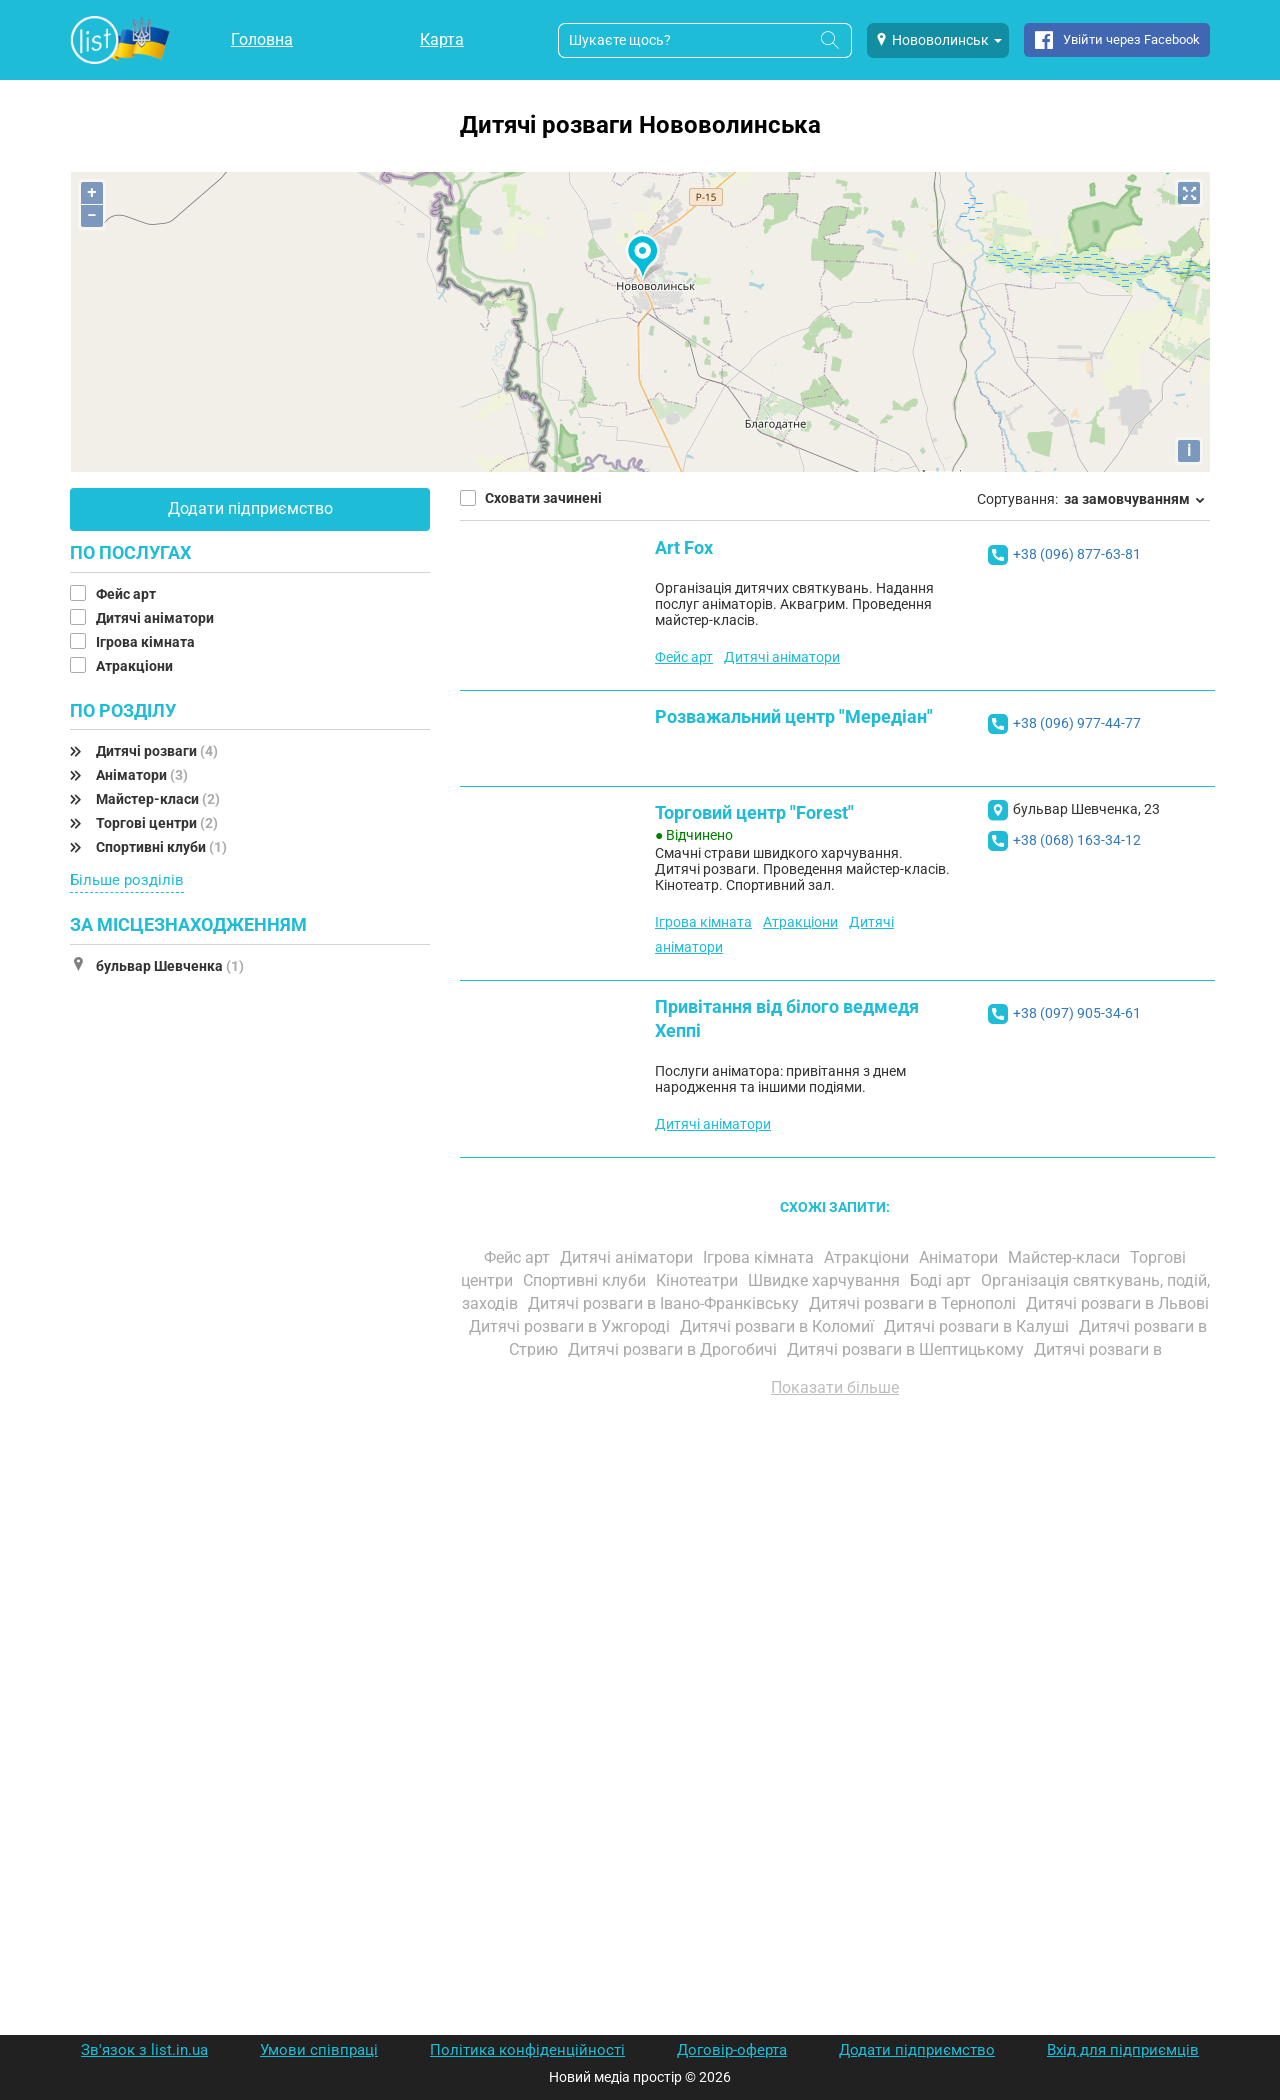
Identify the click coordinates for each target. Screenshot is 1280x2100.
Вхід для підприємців (1123, 2050)
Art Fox (684, 547)
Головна (262, 39)
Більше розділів (127, 880)
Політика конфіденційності (527, 2050)
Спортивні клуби (161, 847)
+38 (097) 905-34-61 (1077, 1013)
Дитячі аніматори (156, 618)
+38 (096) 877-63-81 (1077, 554)
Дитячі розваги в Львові (1117, 1303)
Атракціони (136, 666)
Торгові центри (157, 823)
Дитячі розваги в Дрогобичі (674, 1349)
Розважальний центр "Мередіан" (794, 716)
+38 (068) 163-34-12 (1077, 840)
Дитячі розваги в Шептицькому (907, 1349)
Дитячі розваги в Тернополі (914, 1303)
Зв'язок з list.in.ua (144, 2050)
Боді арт (942, 1280)
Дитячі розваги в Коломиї (779, 1326)
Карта (442, 39)
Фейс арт (127, 594)
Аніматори (142, 775)
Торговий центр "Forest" (754, 812)
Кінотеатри (699, 1280)
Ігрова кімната (147, 642)
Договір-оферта (732, 2050)
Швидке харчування (826, 1280)
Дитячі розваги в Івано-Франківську (665, 1303)
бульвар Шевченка (170, 966)
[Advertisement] (835, 1640)
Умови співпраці (319, 2050)
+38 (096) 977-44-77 (1077, 723)
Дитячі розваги (157, 751)
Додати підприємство (250, 508)
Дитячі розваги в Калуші (978, 1326)
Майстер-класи (158, 799)
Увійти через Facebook (1131, 39)
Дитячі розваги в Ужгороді (571, 1326)
